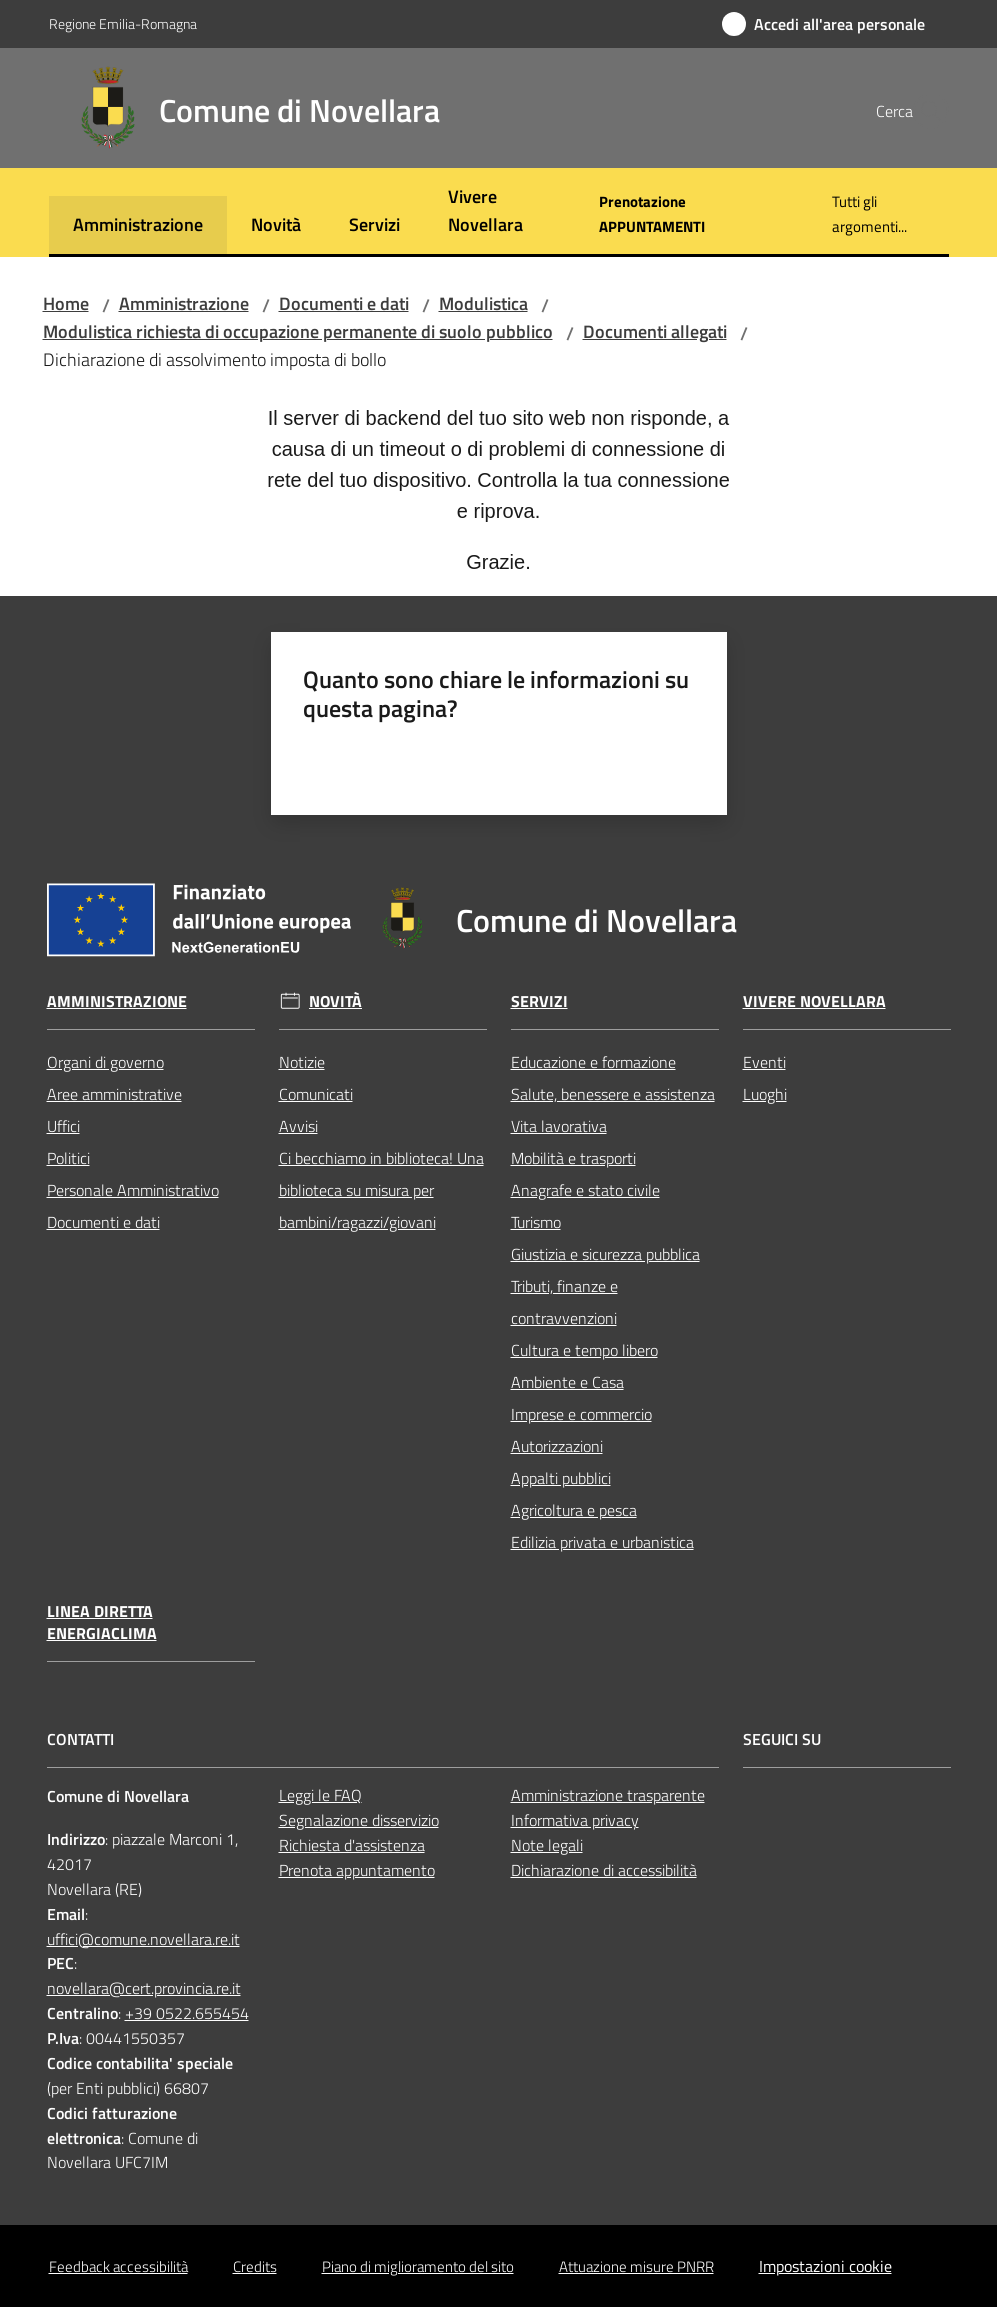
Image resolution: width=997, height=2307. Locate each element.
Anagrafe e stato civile (585, 1190)
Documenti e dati (344, 303)
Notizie (302, 1062)
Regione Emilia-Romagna (123, 23)
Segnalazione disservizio (359, 1820)
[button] (925, 111)
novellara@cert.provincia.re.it (144, 1988)
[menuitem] (138, 226)
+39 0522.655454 (187, 2013)
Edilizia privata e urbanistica (602, 1542)
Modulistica (483, 303)
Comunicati (316, 1094)
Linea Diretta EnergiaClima (102, 1623)
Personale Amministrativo (133, 1190)
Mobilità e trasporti (573, 1158)
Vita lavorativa (559, 1126)
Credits (255, 2266)
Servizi (539, 1001)
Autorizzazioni (557, 1446)
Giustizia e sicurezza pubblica (605, 1254)
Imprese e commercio (581, 1414)
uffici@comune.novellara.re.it (143, 1939)
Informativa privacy (575, 1820)
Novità (335, 1001)
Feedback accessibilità (118, 2266)
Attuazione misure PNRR (636, 2266)
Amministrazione (184, 303)
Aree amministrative (114, 1094)
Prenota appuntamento (357, 1870)
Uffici (63, 1126)
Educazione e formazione (593, 1062)
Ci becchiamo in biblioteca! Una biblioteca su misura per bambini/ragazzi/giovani (381, 1190)
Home (66, 303)
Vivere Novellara (814, 1001)
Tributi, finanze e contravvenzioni (564, 1302)
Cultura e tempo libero (584, 1350)
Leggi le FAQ (320, 1795)
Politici (68, 1158)
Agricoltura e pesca (574, 1510)
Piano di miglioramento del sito (418, 2266)
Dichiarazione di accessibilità (604, 1870)
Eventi (764, 1062)
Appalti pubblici (561, 1478)
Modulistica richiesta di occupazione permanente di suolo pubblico (298, 331)
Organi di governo (105, 1062)
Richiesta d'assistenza (352, 1845)
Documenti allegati (655, 331)
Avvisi (298, 1126)
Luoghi (765, 1094)
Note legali (547, 1845)
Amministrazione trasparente (608, 1795)
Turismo (536, 1222)
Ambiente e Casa (567, 1382)
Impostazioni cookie (825, 2266)
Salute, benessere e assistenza (613, 1094)
